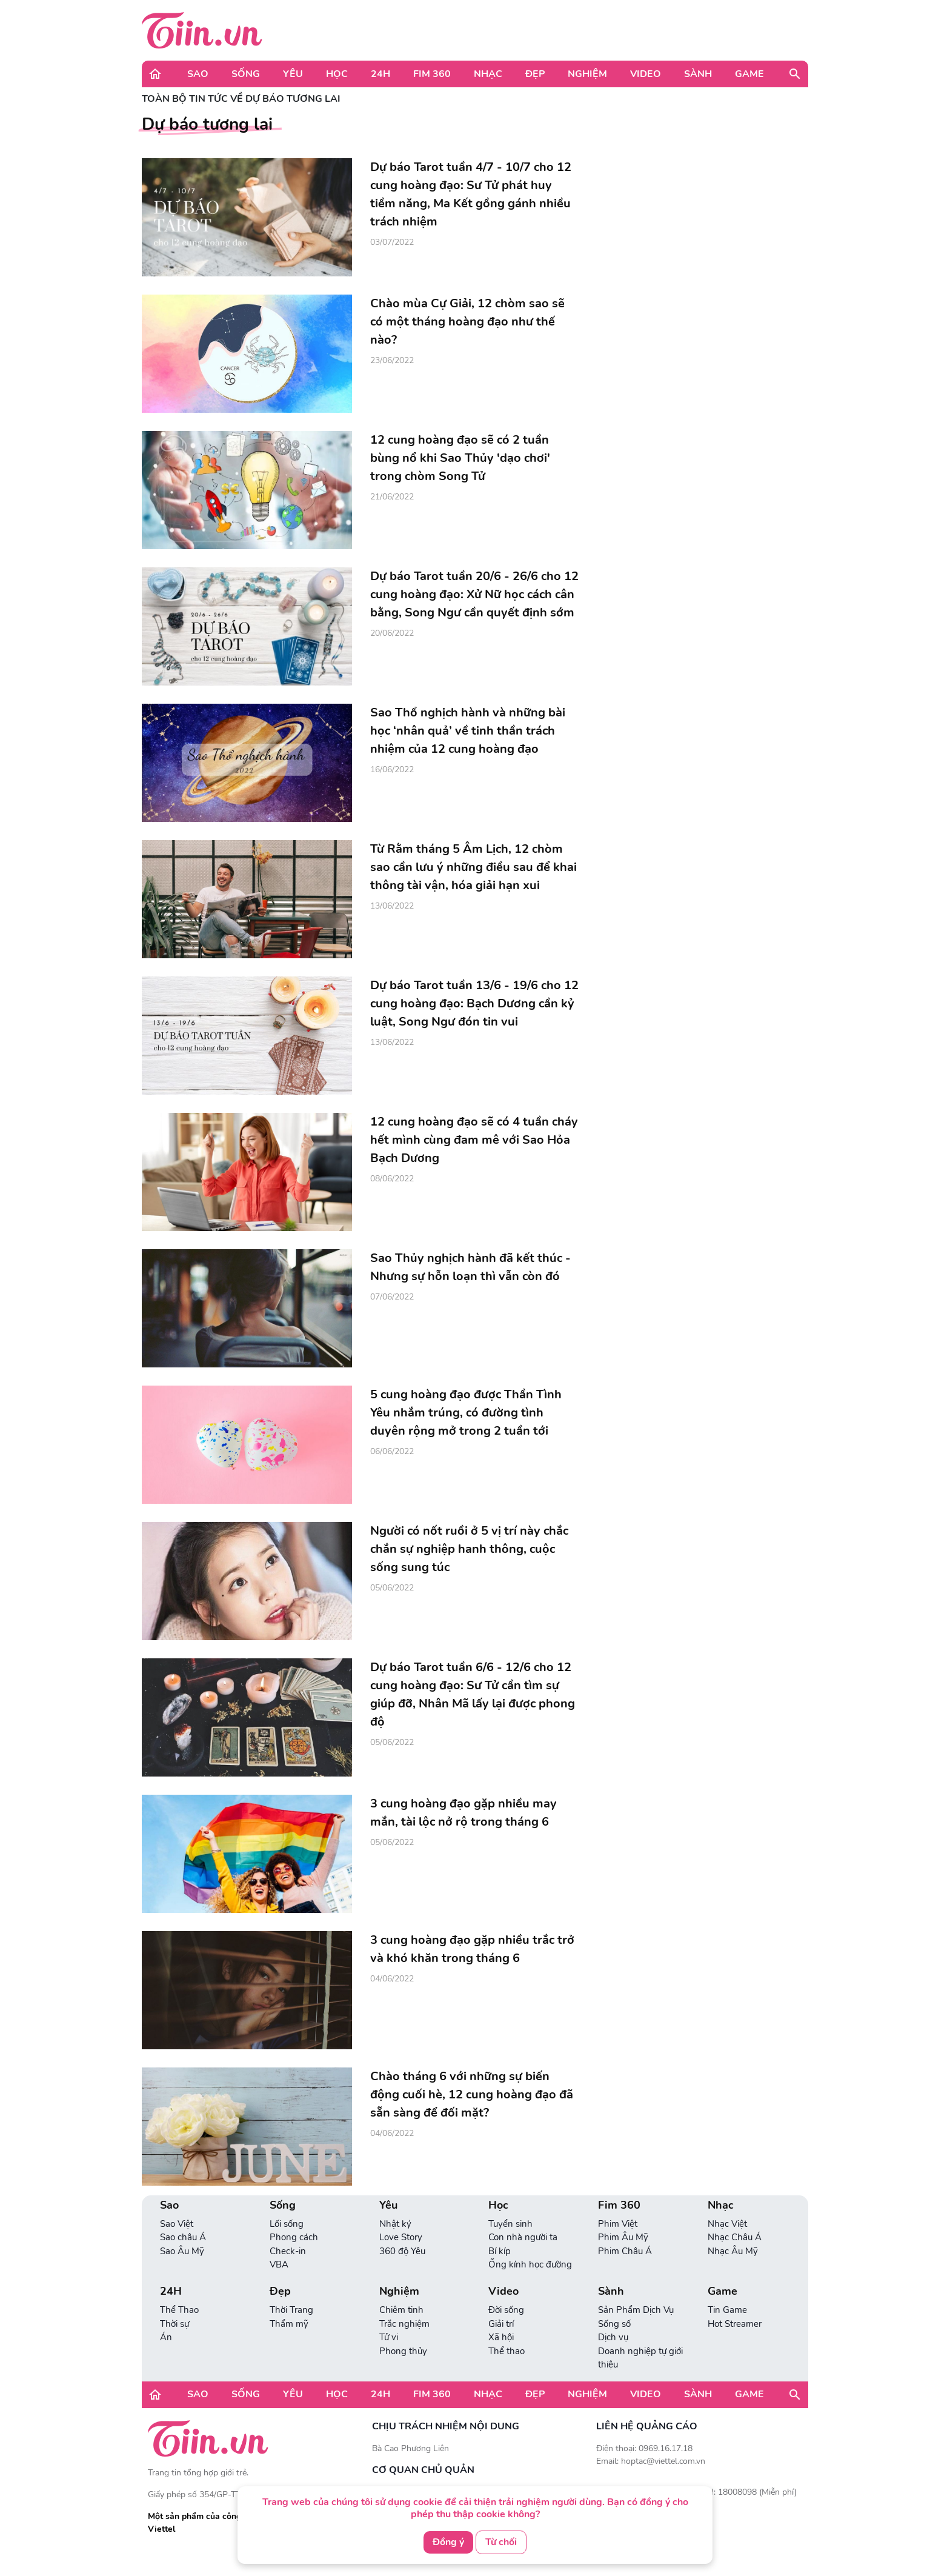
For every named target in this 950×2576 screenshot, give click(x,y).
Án (166, 2337)
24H (380, 74)
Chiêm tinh (401, 2310)
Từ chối (501, 2542)
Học (337, 74)
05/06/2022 (392, 1587)
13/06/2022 (392, 906)
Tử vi (388, 2337)
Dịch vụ (613, 2337)
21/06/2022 (392, 496)
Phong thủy (403, 2351)
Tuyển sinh (510, 2224)
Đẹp (535, 74)
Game (749, 74)
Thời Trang (291, 2310)
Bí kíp (499, 2251)
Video (645, 74)
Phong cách (294, 2237)
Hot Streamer (735, 2324)
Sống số (614, 2324)
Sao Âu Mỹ (182, 2251)
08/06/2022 (392, 1178)
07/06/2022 (392, 1297)
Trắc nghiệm (404, 2324)
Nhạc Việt (727, 2224)
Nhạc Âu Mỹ (733, 2251)
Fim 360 (432, 74)
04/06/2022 (392, 1978)
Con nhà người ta (522, 2237)
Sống (245, 74)
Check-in (288, 2251)
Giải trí (501, 2324)
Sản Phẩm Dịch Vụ (636, 2310)
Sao (197, 74)
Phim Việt (617, 2224)
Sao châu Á (183, 2237)
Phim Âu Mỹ (623, 2237)
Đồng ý (448, 2542)
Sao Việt (176, 2224)
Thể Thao (179, 2310)
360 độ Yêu (402, 2251)
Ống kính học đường (530, 2264)
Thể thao (506, 2351)
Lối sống (287, 2224)
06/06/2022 (392, 1451)
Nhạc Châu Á (735, 2237)
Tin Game (727, 2310)
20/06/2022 (392, 633)
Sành (698, 74)
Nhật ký (395, 2224)
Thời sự (174, 2324)
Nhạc (488, 74)
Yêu (293, 74)
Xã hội (501, 2337)
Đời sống (506, 2310)
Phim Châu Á (625, 2251)
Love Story (400, 2237)
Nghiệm (587, 74)
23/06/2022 (392, 360)
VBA (279, 2264)
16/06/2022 (392, 769)
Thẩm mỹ (289, 2324)
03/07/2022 (392, 242)
